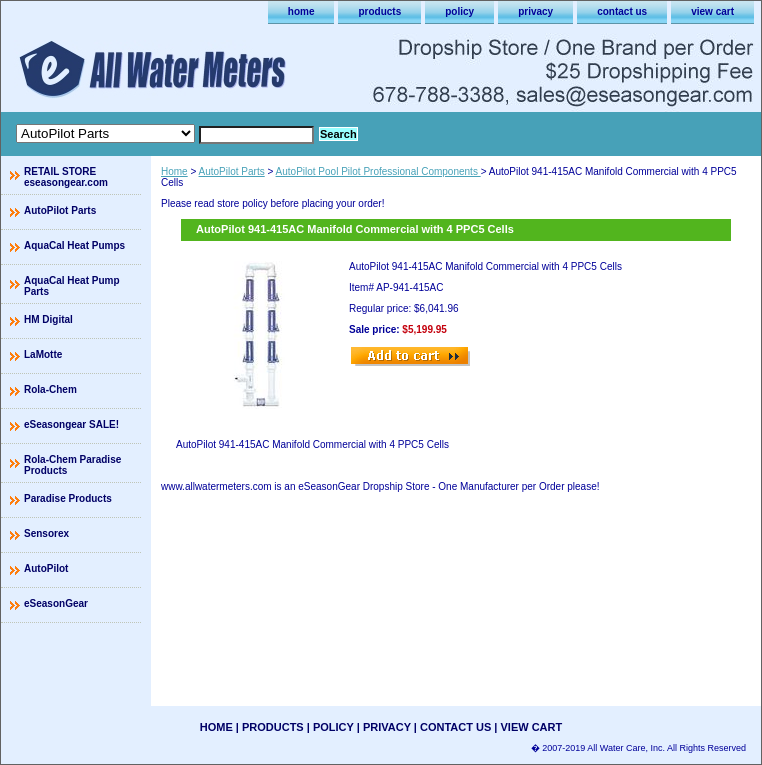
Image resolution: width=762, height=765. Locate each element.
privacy (535, 11)
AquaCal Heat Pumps (74, 245)
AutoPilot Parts (232, 171)
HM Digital (48, 319)
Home (174, 171)
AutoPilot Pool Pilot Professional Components (378, 171)
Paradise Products (68, 498)
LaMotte (43, 354)
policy (459, 11)
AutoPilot (46, 568)
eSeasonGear (56, 603)
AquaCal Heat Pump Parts (72, 286)
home (301, 11)
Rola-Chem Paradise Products (72, 465)
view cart (712, 11)
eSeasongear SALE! (71, 424)
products (379, 11)
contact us (622, 11)
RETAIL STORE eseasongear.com (66, 177)
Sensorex (46, 533)
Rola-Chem (50, 389)
